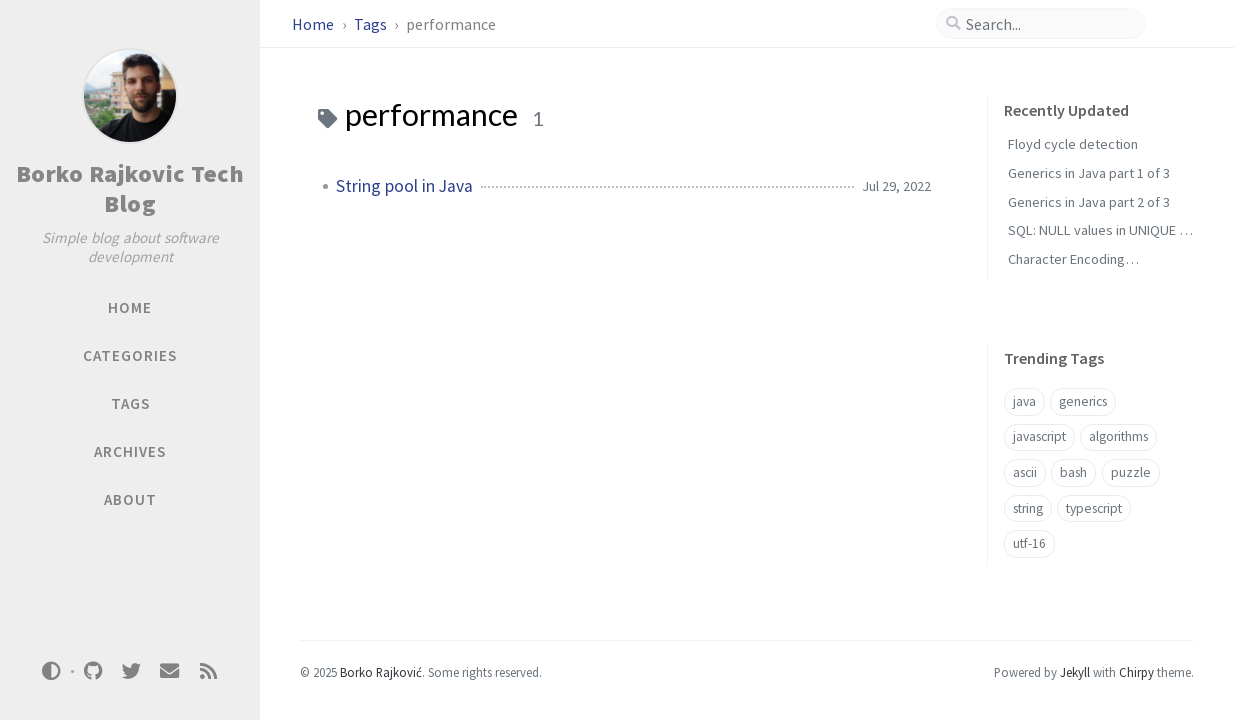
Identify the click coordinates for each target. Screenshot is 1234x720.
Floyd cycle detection (1073, 144)
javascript (1039, 436)
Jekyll (1075, 672)
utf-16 (1029, 543)
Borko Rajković (381, 672)
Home (314, 24)
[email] (170, 671)
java (1024, 401)
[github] (93, 671)
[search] (1049, 24)
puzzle (1131, 472)
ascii (1025, 472)
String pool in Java (404, 186)
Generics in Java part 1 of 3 (1089, 173)
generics (1083, 401)
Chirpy (1136, 672)
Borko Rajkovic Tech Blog (130, 188)
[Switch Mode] (52, 671)
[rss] (208, 671)
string (1028, 508)
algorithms (1118, 436)
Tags (372, 24)
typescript (1094, 508)
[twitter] (131, 671)
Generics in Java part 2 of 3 (1089, 202)
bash (1073, 472)
